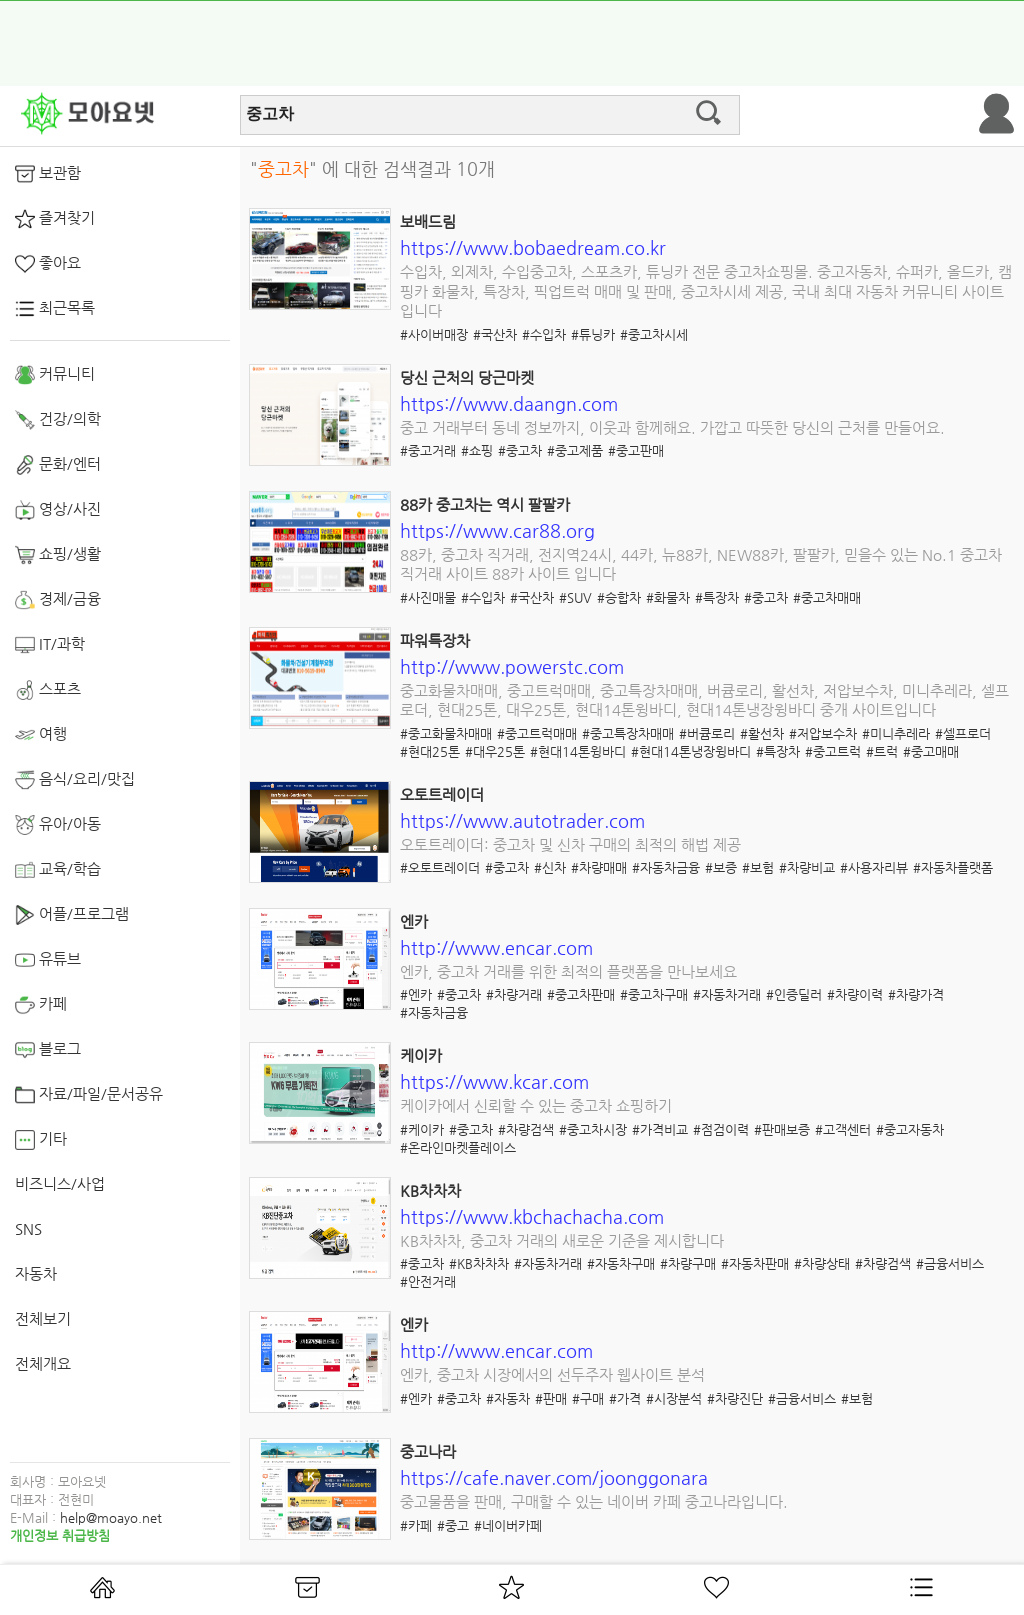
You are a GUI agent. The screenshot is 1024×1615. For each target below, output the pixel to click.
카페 (41, 1005)
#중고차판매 (581, 994)
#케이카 (422, 1129)
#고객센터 (843, 1129)
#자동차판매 (755, 1263)
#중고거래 (428, 450)
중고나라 (428, 1451)
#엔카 (416, 994)
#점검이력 (721, 1129)
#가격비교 (660, 1129)
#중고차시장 (593, 1129)
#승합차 (619, 597)
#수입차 (544, 334)
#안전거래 (428, 1281)
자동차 (36, 1273)
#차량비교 (807, 867)
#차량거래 (514, 994)
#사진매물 (428, 597)
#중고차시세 (654, 334)
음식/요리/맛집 (75, 780)
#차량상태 (822, 1263)
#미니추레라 (896, 733)
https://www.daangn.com (509, 403)
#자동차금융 (666, 867)
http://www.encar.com (496, 947)
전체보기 (43, 1318)
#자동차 (508, 1398)
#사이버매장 (434, 334)
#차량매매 (599, 867)
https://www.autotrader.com (522, 820)
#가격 (625, 1398)
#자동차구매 (621, 1263)
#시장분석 (674, 1398)
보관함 (48, 174)
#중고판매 (636, 450)
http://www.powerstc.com (512, 666)
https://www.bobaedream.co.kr (533, 247)
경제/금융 (58, 600)
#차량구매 (688, 1263)
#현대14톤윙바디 (578, 751)
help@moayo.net (111, 1517)
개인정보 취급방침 (60, 1535)
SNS (28, 1228)
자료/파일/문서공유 (89, 1095)
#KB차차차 (479, 1263)
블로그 (48, 1050)
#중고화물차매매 (446, 733)
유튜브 (48, 960)
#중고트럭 (833, 751)
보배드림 (428, 221)
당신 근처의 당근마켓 (467, 377)
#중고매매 (931, 751)
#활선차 (762, 733)
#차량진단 (735, 1398)
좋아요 (48, 264)
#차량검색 (526, 1129)
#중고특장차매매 (628, 733)
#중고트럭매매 (537, 733)
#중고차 (520, 450)
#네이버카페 (508, 1525)
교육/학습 (58, 870)
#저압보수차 (823, 733)
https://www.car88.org (497, 530)
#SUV (575, 597)
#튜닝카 (593, 334)
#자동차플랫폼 (953, 867)
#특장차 (717, 597)
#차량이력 (855, 994)
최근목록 (55, 309)
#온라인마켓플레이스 (458, 1147)
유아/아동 (58, 825)
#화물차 (668, 597)
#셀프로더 (963, 733)
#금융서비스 (950, 1263)
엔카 (414, 921)
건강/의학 (58, 420)
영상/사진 (58, 510)
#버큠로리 (707, 733)
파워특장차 (435, 640)
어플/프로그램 (72, 915)
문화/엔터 (58, 465)
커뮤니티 (55, 375)
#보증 (721, 867)
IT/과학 (50, 645)
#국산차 (495, 334)
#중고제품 (575, 450)
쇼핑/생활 (58, 555)
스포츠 (48, 690)
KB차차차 (430, 1190)
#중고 (453, 1525)
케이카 (421, 1055)
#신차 (550, 867)
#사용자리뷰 (874, 867)
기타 (41, 1140)
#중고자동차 (910, 1129)
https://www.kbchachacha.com (532, 1216)
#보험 (758, 867)
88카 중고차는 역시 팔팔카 (485, 504)
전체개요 (43, 1363)
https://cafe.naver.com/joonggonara (554, 1477)
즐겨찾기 (55, 219)
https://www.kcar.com (494, 1081)
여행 (41, 735)
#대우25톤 (495, 751)
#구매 (588, 1398)
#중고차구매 (654, 994)
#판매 (551, 1398)
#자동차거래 (727, 994)
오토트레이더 (442, 794)
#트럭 (882, 751)
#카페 (416, 1525)
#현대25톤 (430, 751)
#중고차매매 (827, 597)
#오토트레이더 (440, 867)
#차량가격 (916, 994)
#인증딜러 (794, 994)
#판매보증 (782, 1129)
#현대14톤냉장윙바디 (691, 751)
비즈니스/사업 (60, 1183)
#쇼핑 (477, 450)
